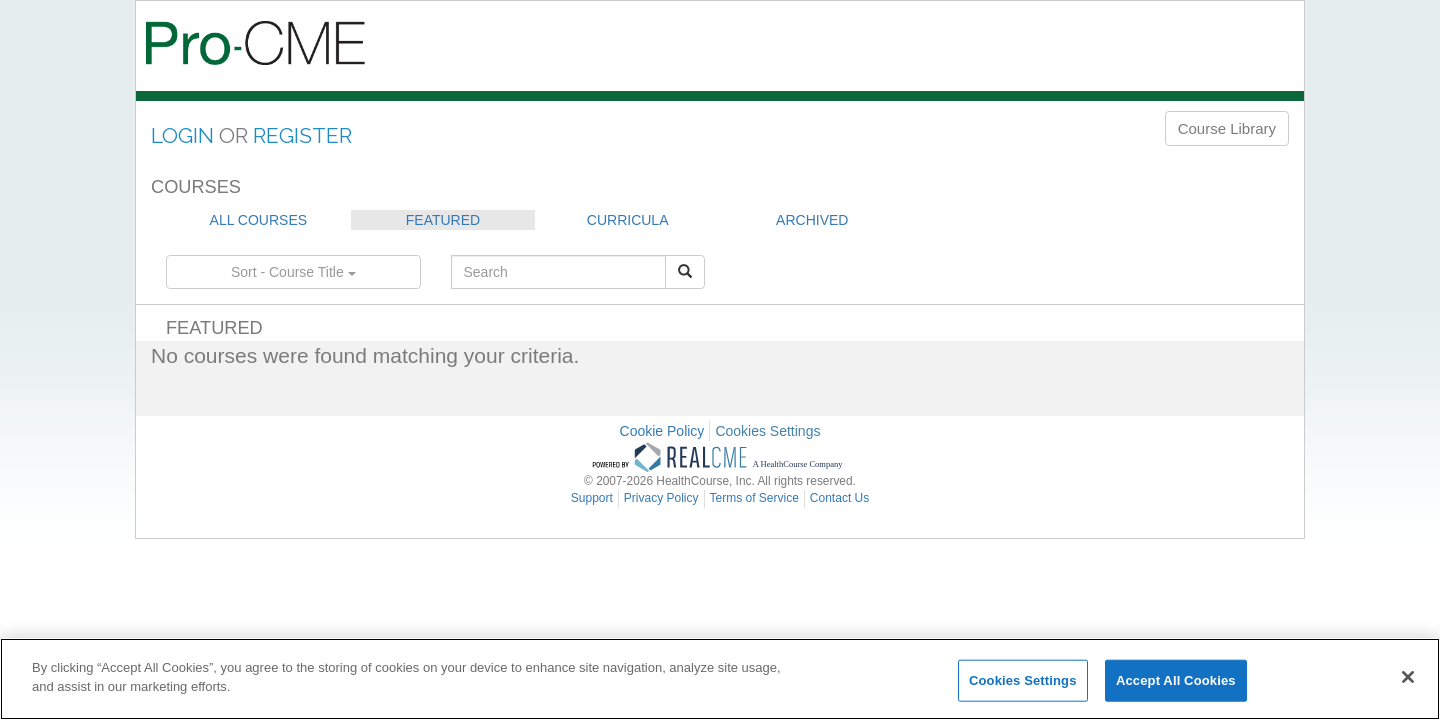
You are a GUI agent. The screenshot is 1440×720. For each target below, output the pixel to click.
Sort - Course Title (293, 272)
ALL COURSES (259, 220)
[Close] (1408, 677)
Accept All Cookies (1176, 680)
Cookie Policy (662, 431)
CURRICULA (628, 220)
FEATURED (443, 220)
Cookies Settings (767, 431)
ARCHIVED (812, 220)
